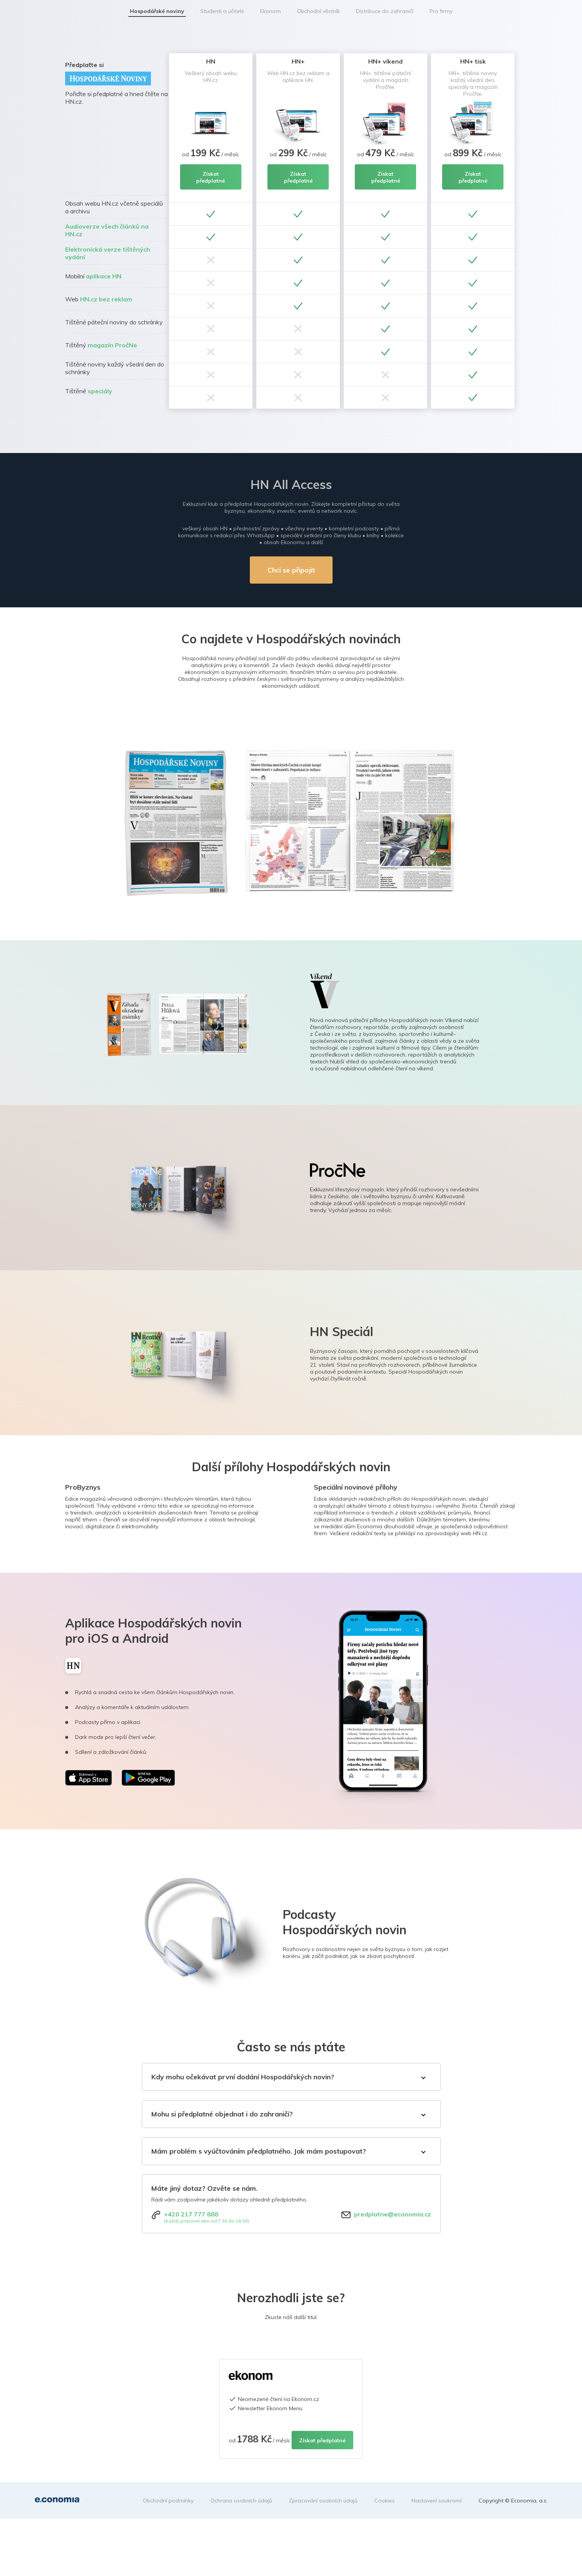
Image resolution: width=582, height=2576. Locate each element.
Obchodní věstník (318, 11)
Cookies (384, 2500)
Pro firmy (441, 11)
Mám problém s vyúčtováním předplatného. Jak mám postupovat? (258, 2151)
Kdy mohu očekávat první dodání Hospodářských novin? (242, 2076)
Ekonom (270, 11)
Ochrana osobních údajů (241, 2500)
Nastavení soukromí (436, 2500)
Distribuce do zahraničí (384, 11)
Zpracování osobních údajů (323, 2500)
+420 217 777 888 (191, 2214)
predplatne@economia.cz (392, 2214)
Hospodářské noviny (157, 11)
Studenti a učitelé (222, 11)
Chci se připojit (291, 570)
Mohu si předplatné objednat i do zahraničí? (222, 2114)
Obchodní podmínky (168, 2500)
